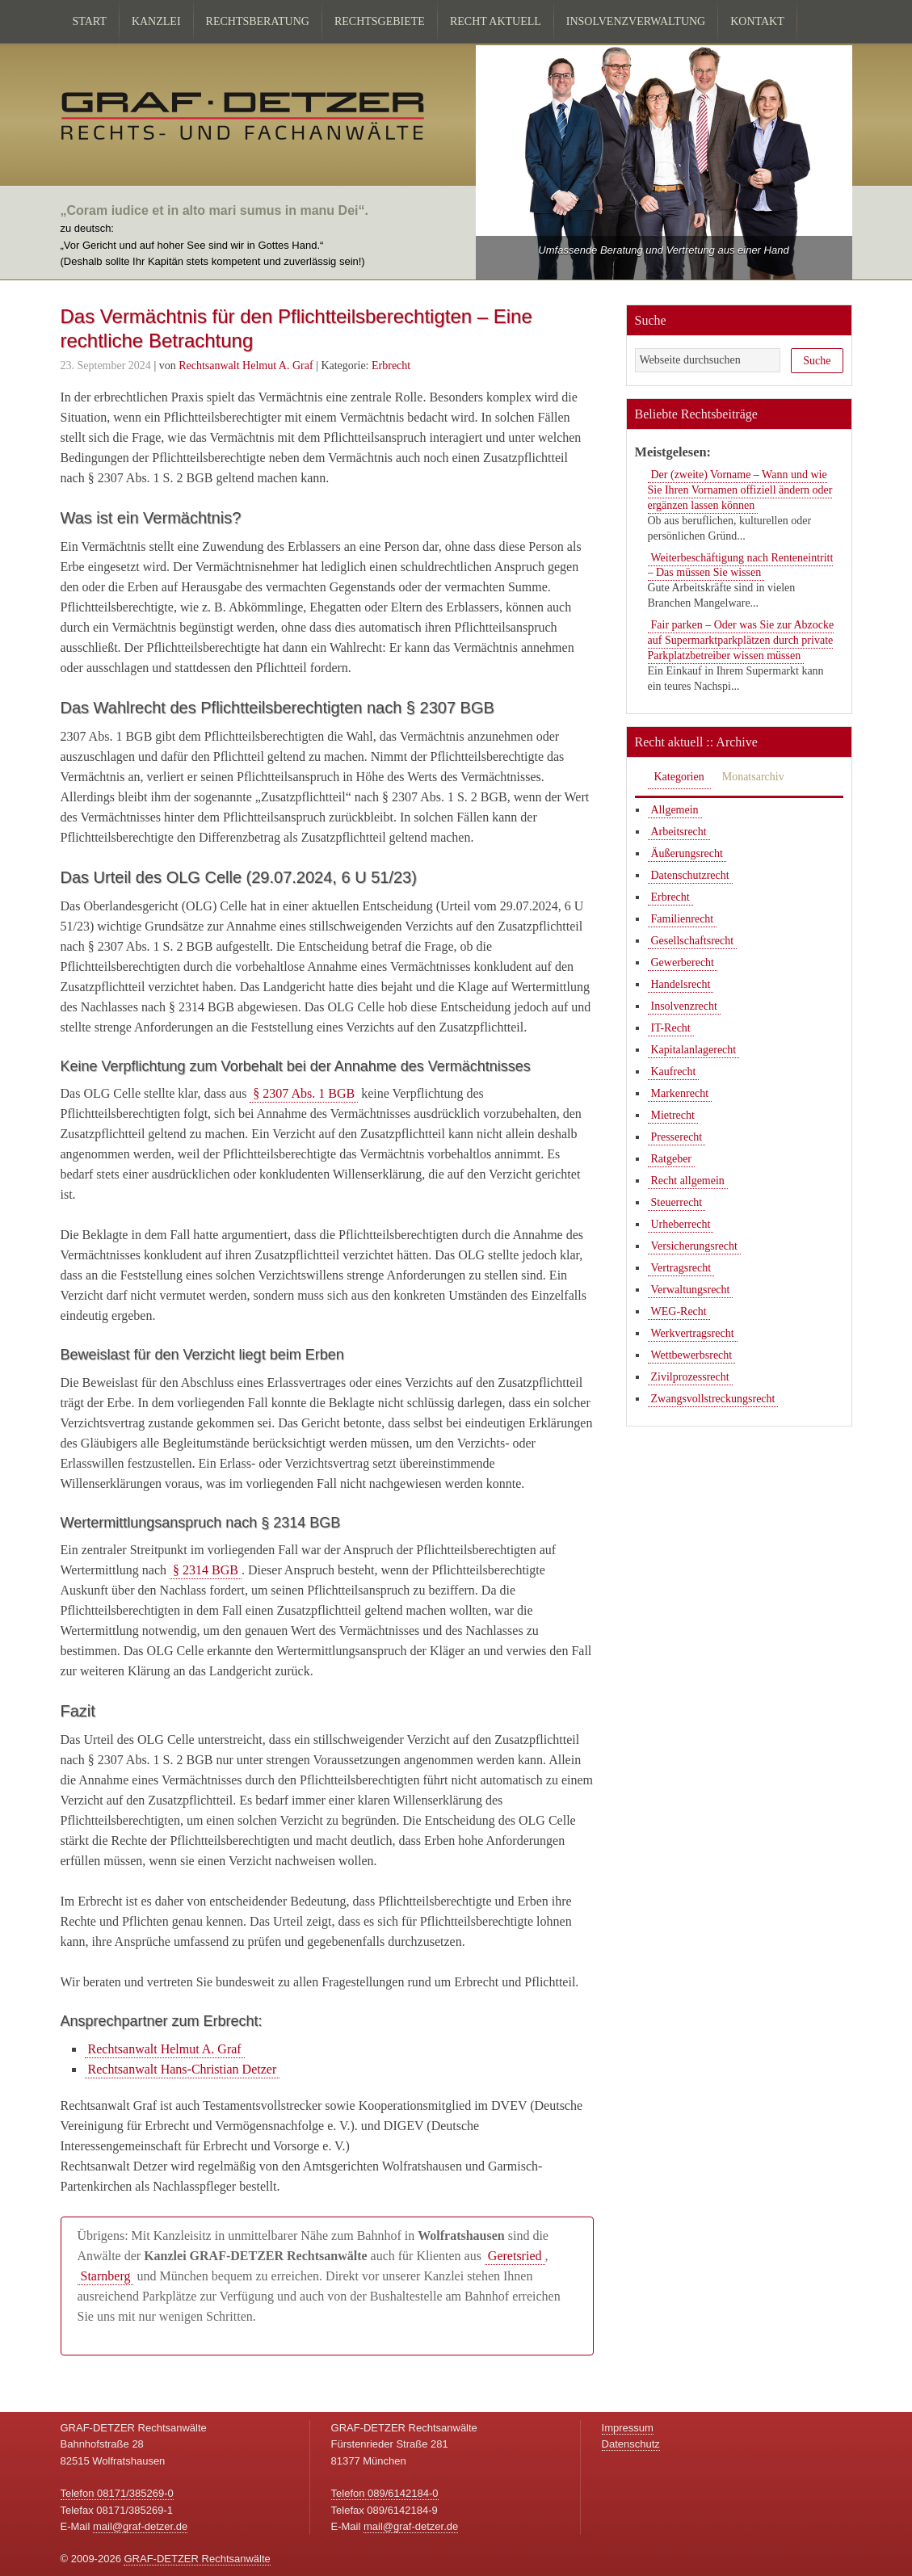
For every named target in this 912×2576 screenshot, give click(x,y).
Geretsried (515, 2256)
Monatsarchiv (753, 777)
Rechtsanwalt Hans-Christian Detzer (182, 2069)
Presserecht (677, 1137)
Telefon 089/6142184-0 (385, 2493)
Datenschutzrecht (690, 875)
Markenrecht (680, 1093)
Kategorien (679, 777)
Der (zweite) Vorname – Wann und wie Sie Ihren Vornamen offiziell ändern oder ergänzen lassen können (740, 490)
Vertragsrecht (681, 1268)
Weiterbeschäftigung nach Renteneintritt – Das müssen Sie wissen (741, 565)
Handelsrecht (681, 984)
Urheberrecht (681, 1224)
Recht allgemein (688, 1181)
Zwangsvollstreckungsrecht (713, 1399)
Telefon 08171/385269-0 (117, 2493)
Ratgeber (671, 1159)
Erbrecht (391, 365)
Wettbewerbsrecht (692, 1355)
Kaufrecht (673, 1071)
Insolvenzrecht (684, 1006)
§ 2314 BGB (205, 1570)
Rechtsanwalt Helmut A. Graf (165, 2049)
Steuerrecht (677, 1202)
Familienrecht (682, 919)
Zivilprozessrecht (690, 1377)
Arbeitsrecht (679, 832)
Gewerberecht (683, 962)
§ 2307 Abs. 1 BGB (304, 1093)
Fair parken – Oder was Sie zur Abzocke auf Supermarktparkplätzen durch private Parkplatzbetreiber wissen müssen (741, 640)
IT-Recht (671, 1028)
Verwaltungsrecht (690, 1290)
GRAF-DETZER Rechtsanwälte (197, 2559)
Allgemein (675, 810)
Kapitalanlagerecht (694, 1050)
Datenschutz (631, 2444)
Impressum (628, 2428)
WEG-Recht (679, 1311)
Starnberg (106, 2276)
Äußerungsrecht (687, 853)
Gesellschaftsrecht (692, 941)
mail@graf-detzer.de (140, 2526)
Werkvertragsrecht (692, 1333)
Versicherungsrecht (694, 1246)
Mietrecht (673, 1115)
